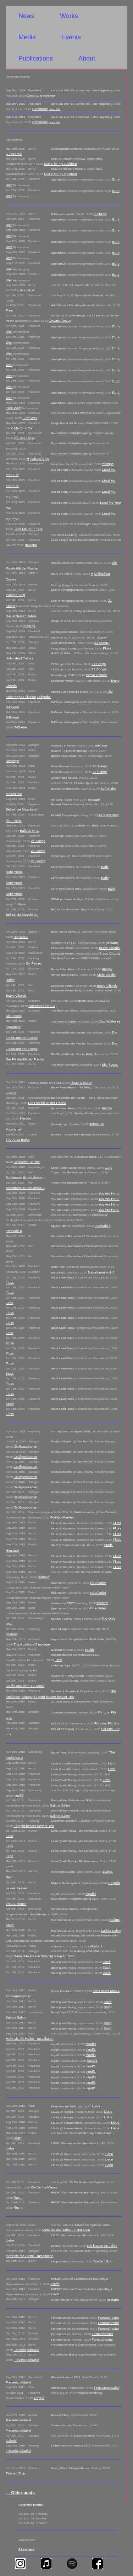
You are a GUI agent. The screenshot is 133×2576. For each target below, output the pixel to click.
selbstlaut (95, 1946)
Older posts (20, 2492)
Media (27, 37)
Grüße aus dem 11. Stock (25, 1686)
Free (9, 310)
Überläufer (98, 1583)
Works (69, 15)
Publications (35, 58)
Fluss (107, 648)
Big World (20, 937)
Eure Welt (13, 408)
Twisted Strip (39, 458)
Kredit (89, 1649)
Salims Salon (60, 1805)
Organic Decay (60, 320)
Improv (107, 969)
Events (71, 37)
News (26, 15)
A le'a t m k (14, 154)
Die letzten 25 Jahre (21, 616)
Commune (34, 95)
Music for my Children (60, 164)
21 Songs (101, 643)
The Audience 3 (25, 1644)
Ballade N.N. (29, 830)
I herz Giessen (81, 1082)
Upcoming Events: (30, 2504)
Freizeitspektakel (26, 2350)
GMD (17, 2138)
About (86, 58)
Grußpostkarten (25, 1446)
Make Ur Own (64, 1956)
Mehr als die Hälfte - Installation (29, 2038)
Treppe (39, 2398)
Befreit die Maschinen (22, 809)
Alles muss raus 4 (106, 1991)
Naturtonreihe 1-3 (42, 1006)
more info (49, 95)
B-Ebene (99, 214)
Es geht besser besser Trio (53, 1697)
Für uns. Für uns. (107, 1723)
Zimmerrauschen (18, 1996)
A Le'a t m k (26, 2549)
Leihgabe (44, 697)
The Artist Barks (18, 1139)
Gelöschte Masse (26, 1956)
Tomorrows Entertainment (25, 1177)
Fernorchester (108, 2317)
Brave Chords (96, 675)
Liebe (96, 2106)
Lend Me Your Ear (19, 428)
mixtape (108, 464)
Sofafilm (44, 1577)
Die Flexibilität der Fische (25, 1059)
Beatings (12, 761)
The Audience (16, 1904)
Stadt (9, 1373)
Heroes (25, 1118)
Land (108, 1167)
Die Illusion (28, 697)
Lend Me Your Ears (28, 529)
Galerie (11, 2441)
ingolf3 (18, 1795)
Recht (17, 2197)
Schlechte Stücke (26, 1162)
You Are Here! (23, 290)
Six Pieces (33, 963)
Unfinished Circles (19, 658)
